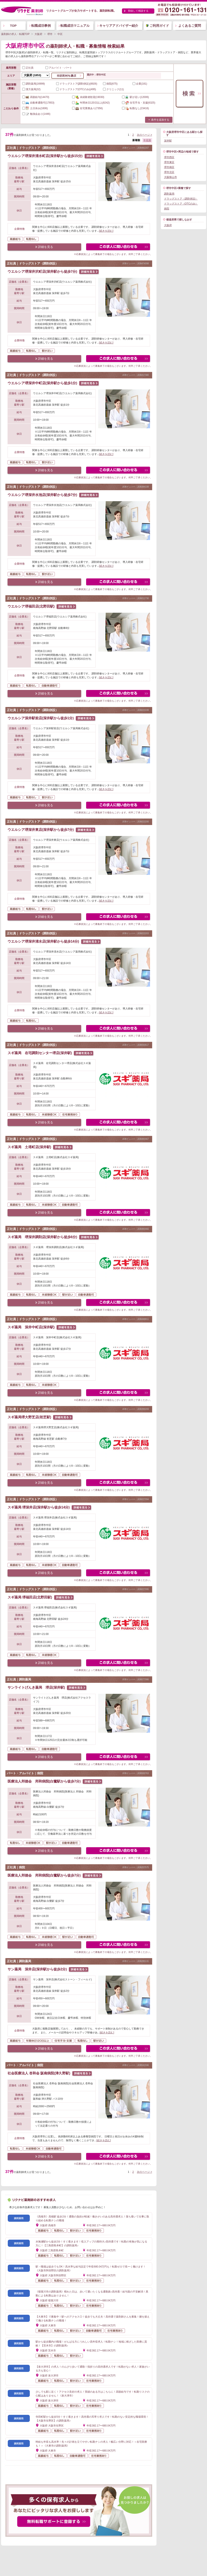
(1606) (35, 108)
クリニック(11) (113, 89)
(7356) (87, 108)
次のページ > (144, 134)
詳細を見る (45, 247)
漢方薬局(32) (31, 89)
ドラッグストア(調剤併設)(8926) (76, 83)
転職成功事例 (41, 25)
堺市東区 (169, 162)
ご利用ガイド (159, 25)
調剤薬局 (169, 193)
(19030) (88, 97)
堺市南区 (169, 167)
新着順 (136, 140)
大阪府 (168, 225)
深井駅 (168, 140)
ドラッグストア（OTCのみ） (181, 203)
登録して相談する (138, 10)
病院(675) (110, 83)
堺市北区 (169, 172)
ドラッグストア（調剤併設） (181, 198)
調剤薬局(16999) (33, 83)
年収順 (147, 140)
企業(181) (140, 83)
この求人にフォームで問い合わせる (118, 247)
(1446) (36, 113)
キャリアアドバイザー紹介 (118, 25)
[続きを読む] (106, 230)
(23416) (135, 108)
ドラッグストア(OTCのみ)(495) (76, 89)
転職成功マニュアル (75, 25)
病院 (166, 208)
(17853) (38, 102)
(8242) (91, 102)
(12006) (135, 97)
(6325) (138, 102)
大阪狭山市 (170, 177)
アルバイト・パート (58, 67)
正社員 (27, 67)
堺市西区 (169, 157)
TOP (13, 25)
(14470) (35, 97)
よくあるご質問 (189, 25)
